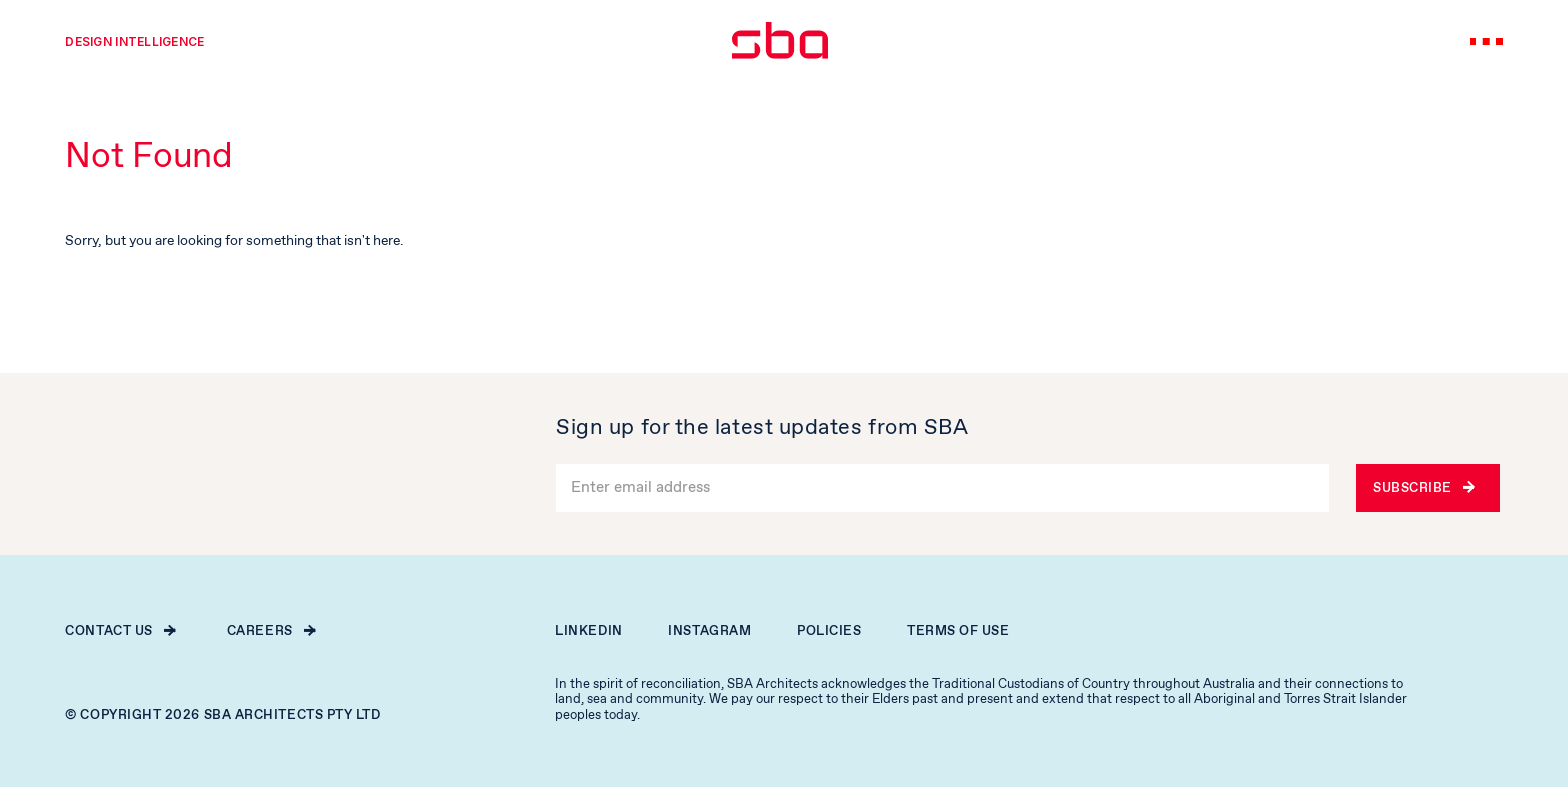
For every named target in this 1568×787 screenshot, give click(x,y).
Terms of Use (958, 631)
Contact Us (119, 631)
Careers (271, 631)
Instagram (709, 631)
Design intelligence (134, 42)
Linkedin (588, 631)
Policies (829, 631)
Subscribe (1423, 488)
